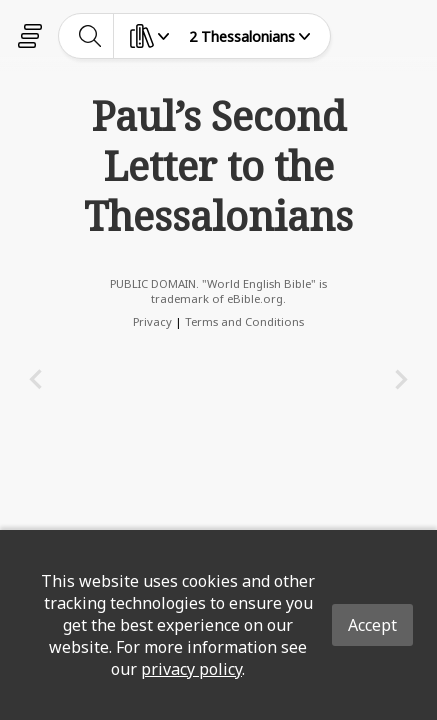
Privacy (152, 321)
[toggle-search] (90, 36)
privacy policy (191, 669)
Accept (372, 625)
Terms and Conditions (244, 321)
